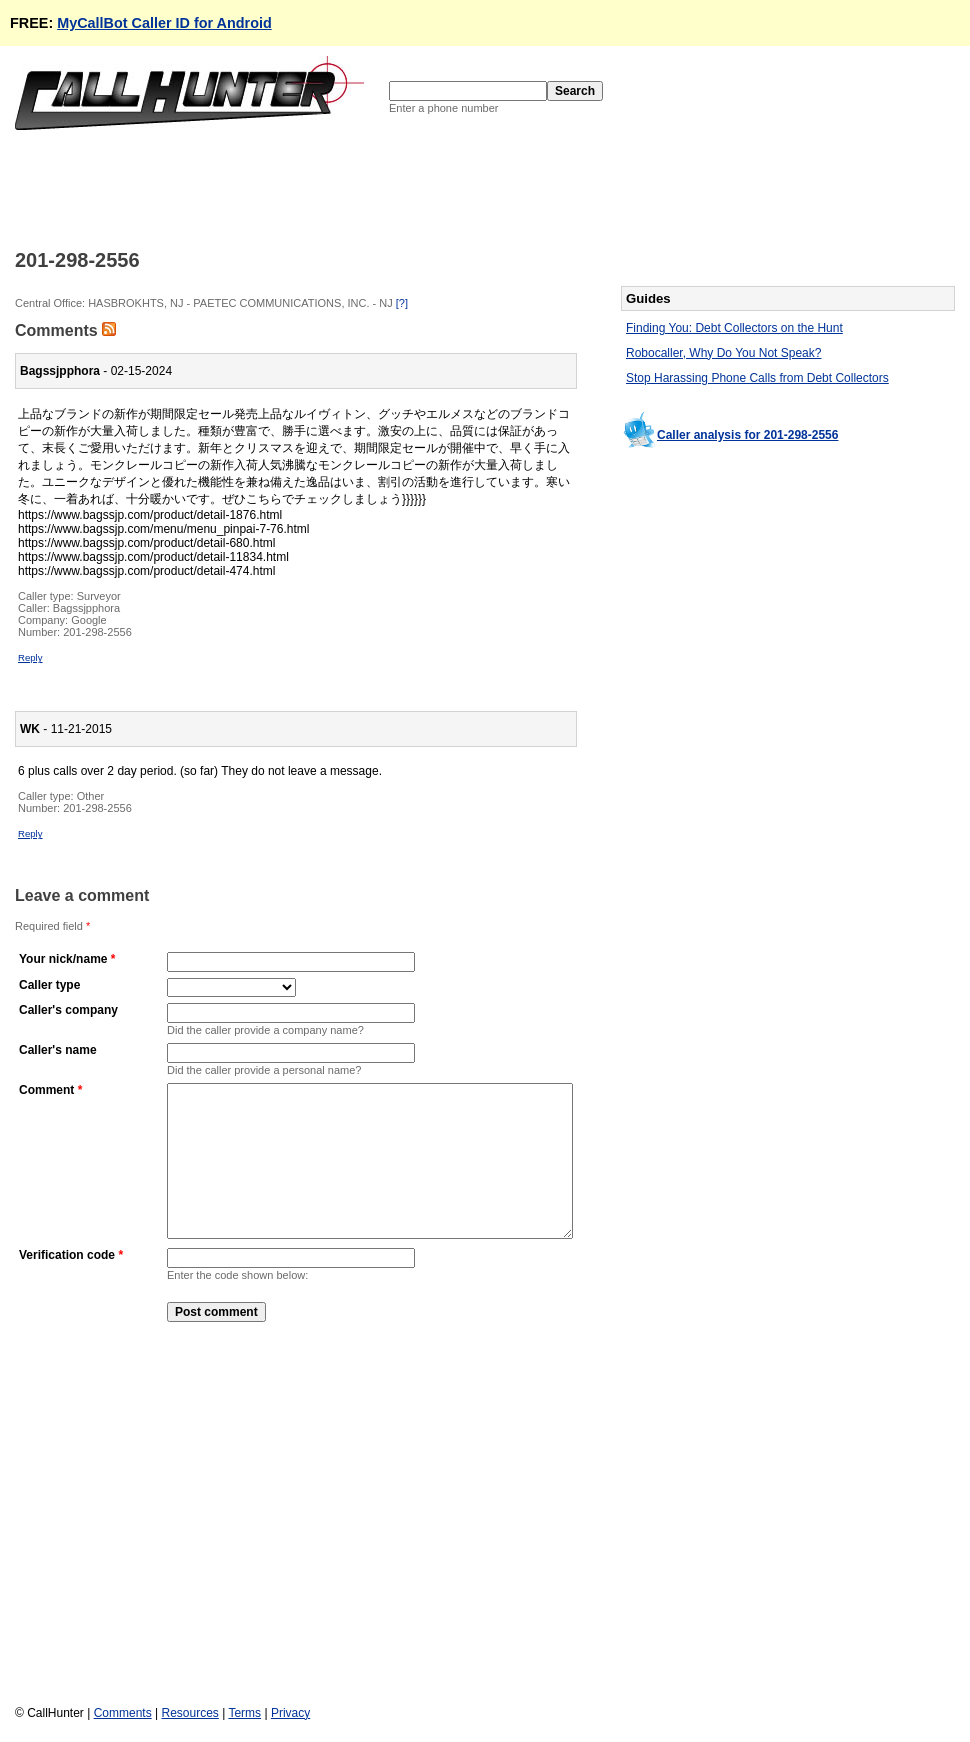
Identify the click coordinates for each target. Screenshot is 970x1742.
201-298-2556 (97, 632)
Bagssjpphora (86, 608)
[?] (402, 303)
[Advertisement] (379, 188)
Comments (123, 1713)
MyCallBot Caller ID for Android (164, 23)
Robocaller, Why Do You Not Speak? (723, 353)
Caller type (49, 985)
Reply (30, 657)
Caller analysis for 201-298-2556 (747, 435)
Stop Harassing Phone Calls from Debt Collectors (757, 378)
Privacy (290, 1713)
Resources (189, 1713)
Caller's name (58, 1050)
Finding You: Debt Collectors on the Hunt (734, 328)
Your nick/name (63, 959)
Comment (46, 1090)
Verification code (67, 1285)
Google (88, 620)
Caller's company (68, 1010)
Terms (244, 1713)
